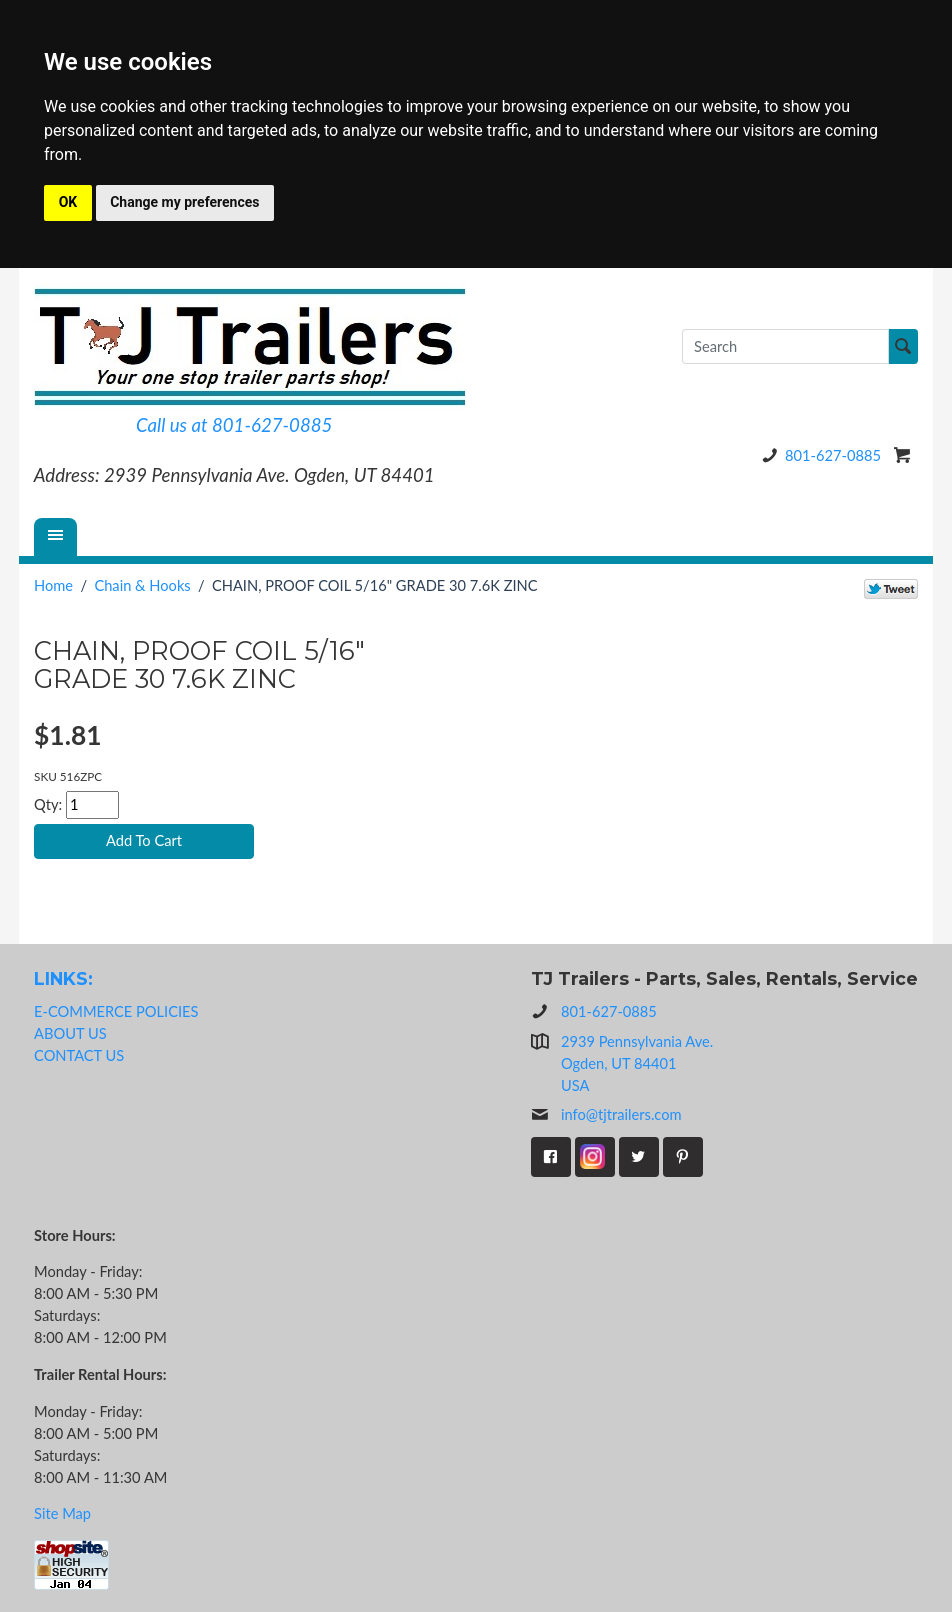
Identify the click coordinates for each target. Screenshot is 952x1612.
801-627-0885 (818, 455)
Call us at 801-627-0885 (234, 425)
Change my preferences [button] (184, 202)
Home (53, 585)
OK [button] (68, 202)
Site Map (62, 1513)
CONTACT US (79, 1055)
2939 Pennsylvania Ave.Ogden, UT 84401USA (637, 1063)
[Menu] (56, 537)
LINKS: (63, 978)
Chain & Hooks (142, 585)
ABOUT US (70, 1033)
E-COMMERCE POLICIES (116, 1011)
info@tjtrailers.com (606, 1115)
